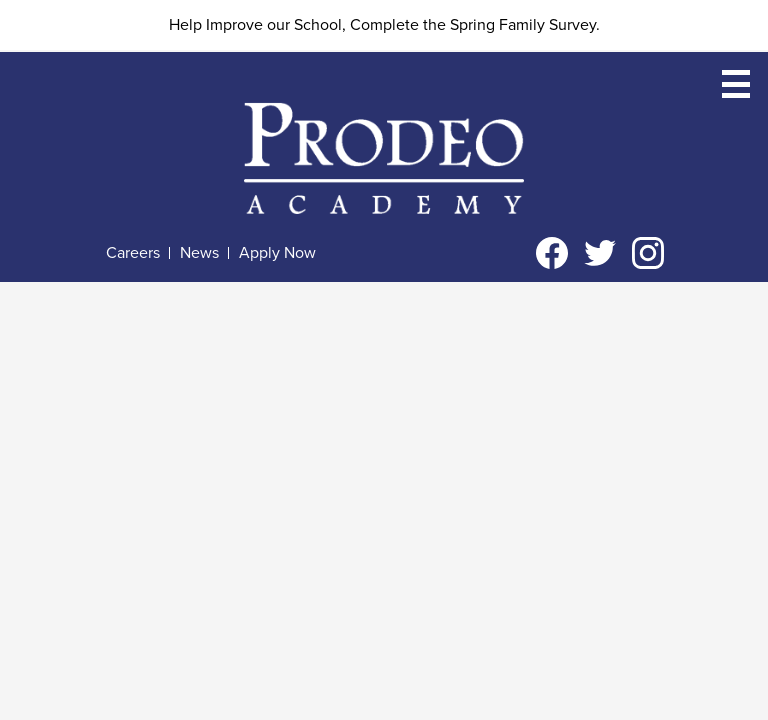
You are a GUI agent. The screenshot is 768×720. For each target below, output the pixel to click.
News (199, 253)
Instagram (648, 257)
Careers (133, 253)
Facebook (552, 257)
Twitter (600, 257)
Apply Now (277, 253)
